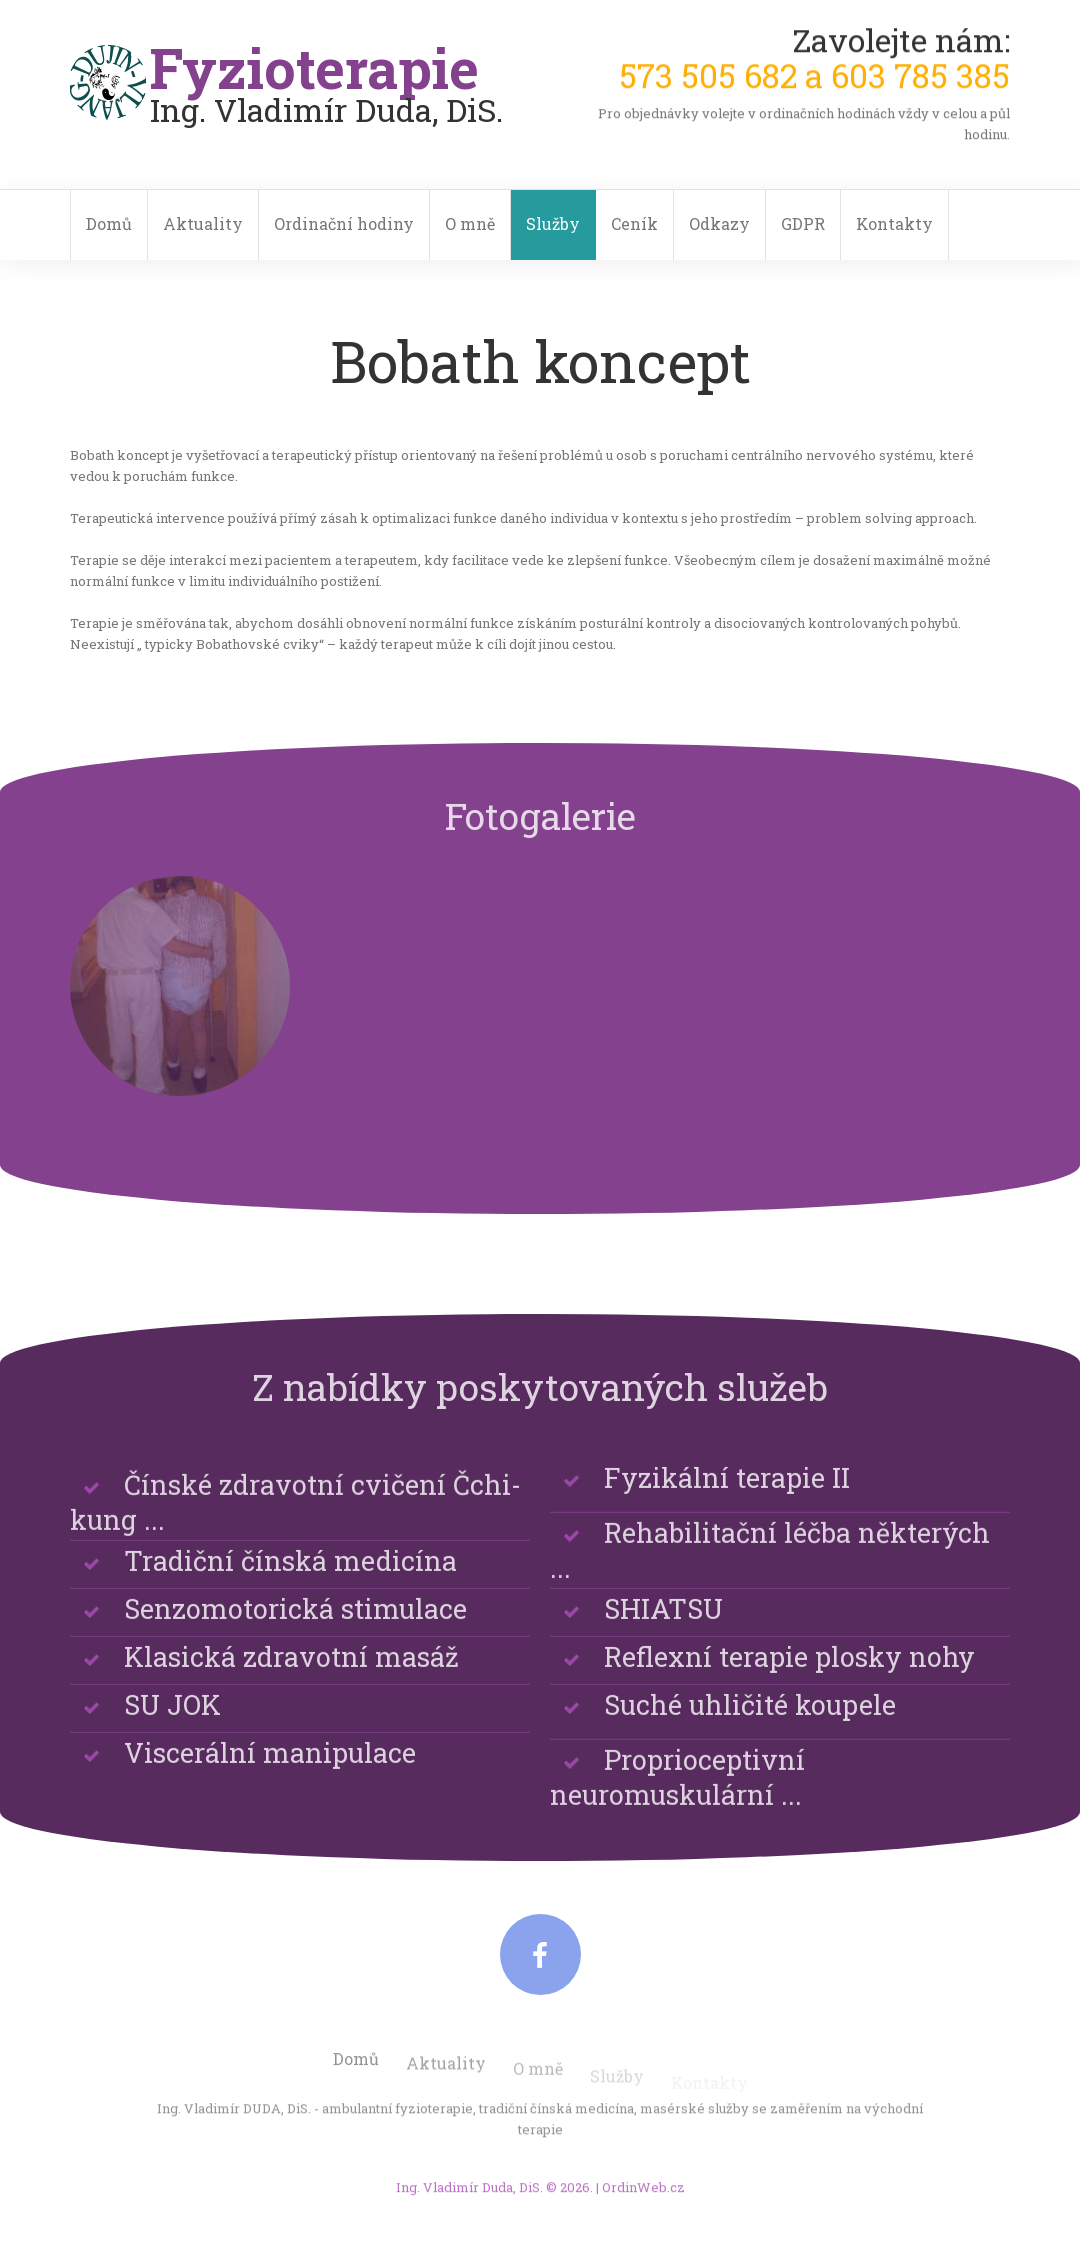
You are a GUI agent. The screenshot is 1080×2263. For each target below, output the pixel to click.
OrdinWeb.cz (643, 2200)
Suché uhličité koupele (750, 1726)
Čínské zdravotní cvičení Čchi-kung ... (295, 1545)
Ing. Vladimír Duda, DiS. (469, 2200)
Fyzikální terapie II (727, 1499)
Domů (109, 223)
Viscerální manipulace (270, 1774)
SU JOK (172, 1726)
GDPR (803, 223)
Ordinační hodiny (344, 223)
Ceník (634, 223)
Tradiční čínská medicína (290, 1582)
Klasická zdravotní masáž (291, 1678)
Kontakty (894, 223)
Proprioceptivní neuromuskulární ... (677, 1820)
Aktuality (203, 223)
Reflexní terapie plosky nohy (789, 1678)
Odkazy (719, 223)
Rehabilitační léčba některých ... (770, 1593)
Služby (553, 223)
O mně (470, 223)
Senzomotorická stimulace (295, 1630)
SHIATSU (663, 1630)
